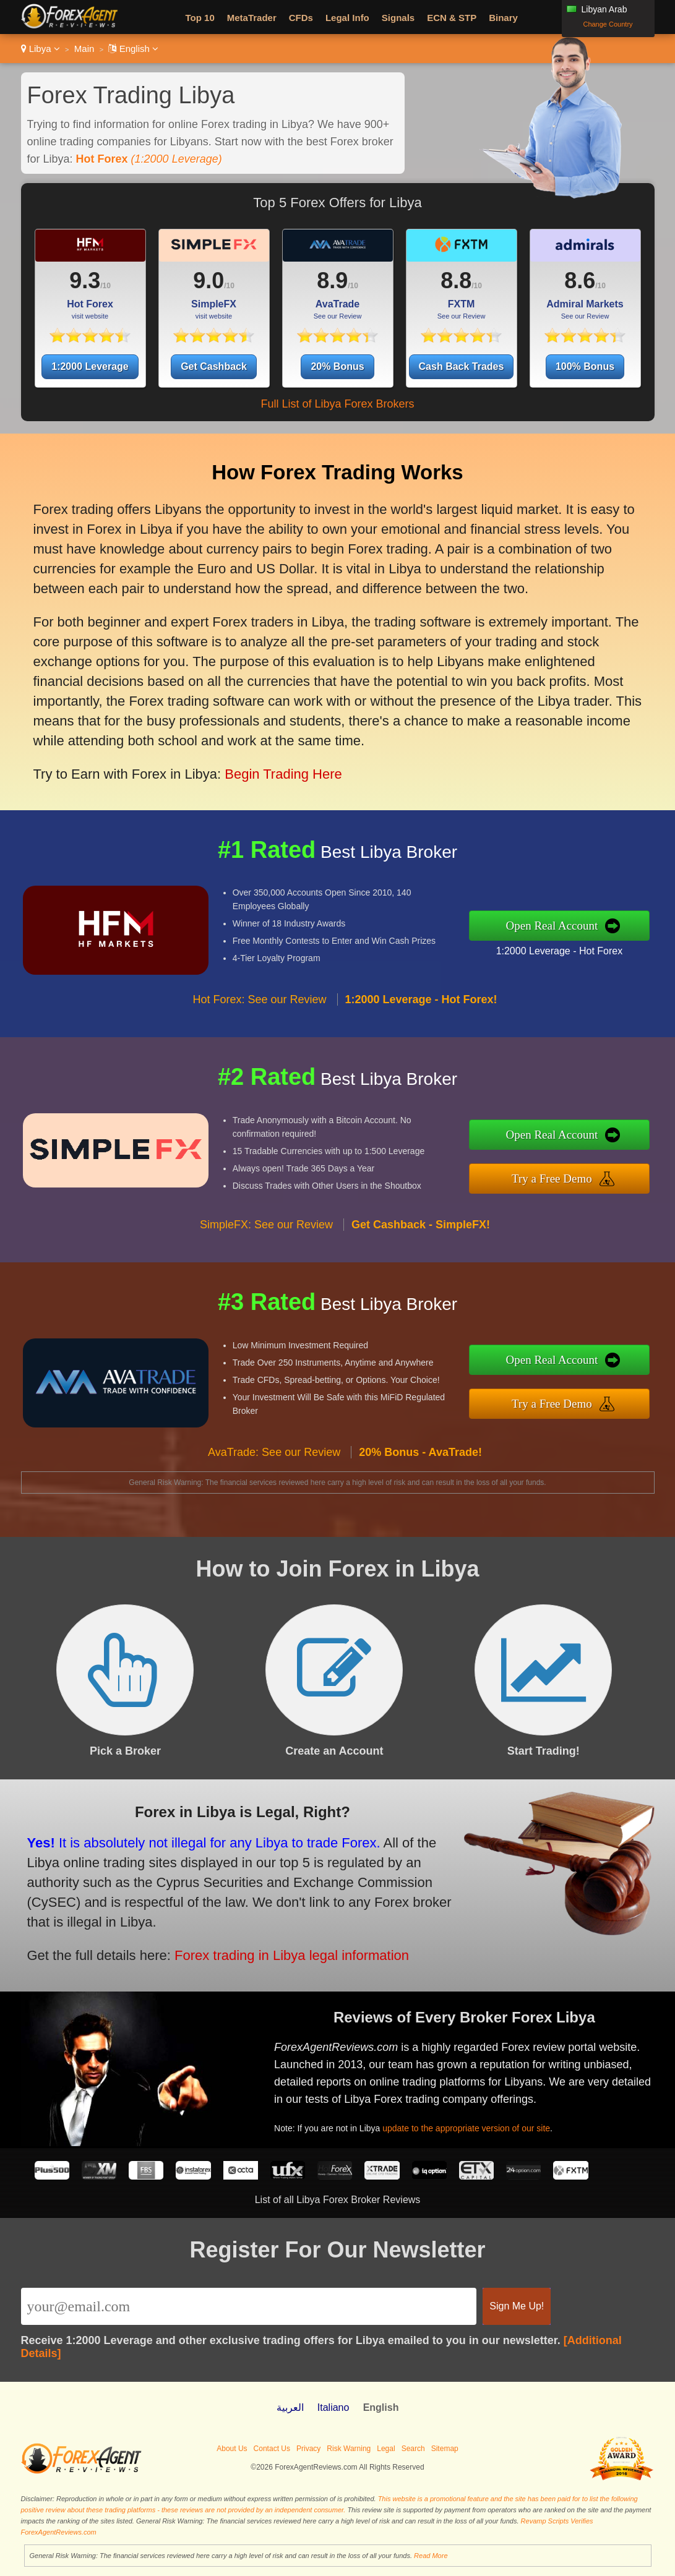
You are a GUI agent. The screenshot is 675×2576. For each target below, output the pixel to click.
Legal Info (347, 17)
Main (84, 48)
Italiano (333, 2407)
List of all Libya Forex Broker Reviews (338, 2199)
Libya (40, 48)
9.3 (84, 280)
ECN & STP (451, 17)
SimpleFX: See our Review (266, 1231)
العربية (290, 2407)
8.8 (456, 280)
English (133, 48)
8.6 (579, 280)
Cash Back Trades (461, 366)
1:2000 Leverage (90, 366)
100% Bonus (585, 366)
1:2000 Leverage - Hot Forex (565, 950)
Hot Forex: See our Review (259, 1005)
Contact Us (272, 2448)
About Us (232, 2448)
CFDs (301, 17)
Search (413, 2448)
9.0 (208, 280)
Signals (398, 17)
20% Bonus (337, 366)
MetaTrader (252, 17)
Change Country (607, 24)
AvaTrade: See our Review (274, 1458)
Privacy (308, 2448)
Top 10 (200, 17)
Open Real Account (558, 926)
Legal (386, 2448)
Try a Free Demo (558, 1177)
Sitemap (444, 2448)
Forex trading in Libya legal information (283, 1952)
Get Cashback (214, 366)
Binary (503, 17)
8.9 (332, 280)
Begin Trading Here (279, 768)
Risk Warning (349, 2448)
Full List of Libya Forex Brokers (337, 404)
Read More (430, 2555)
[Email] (249, 2306)
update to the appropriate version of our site (472, 2126)
